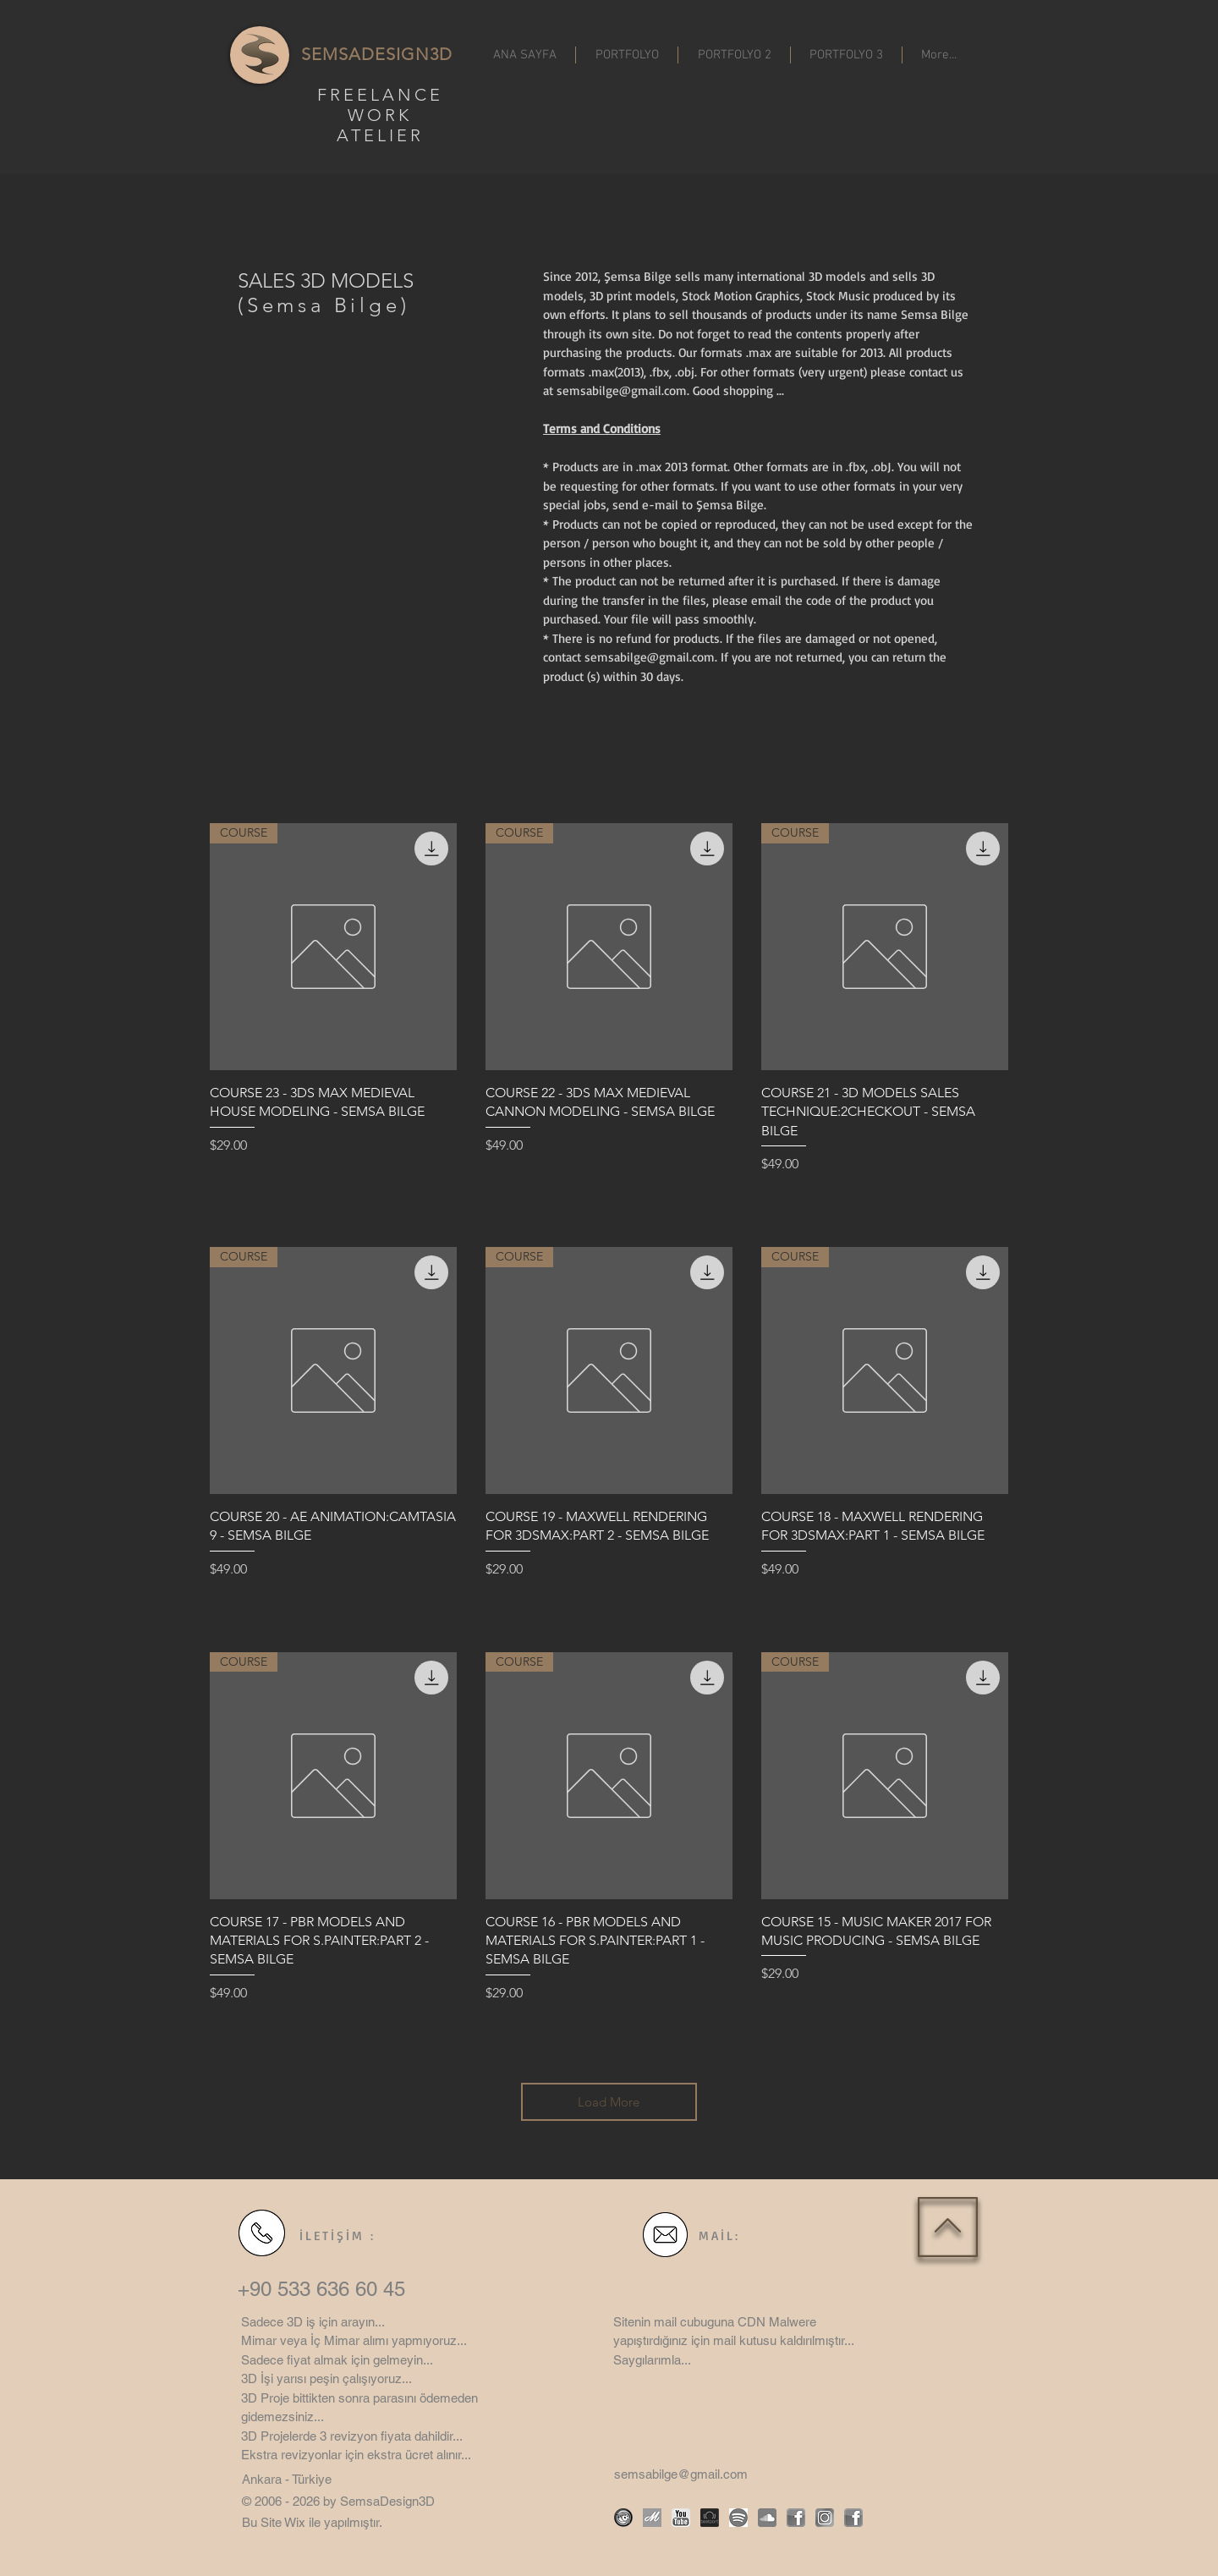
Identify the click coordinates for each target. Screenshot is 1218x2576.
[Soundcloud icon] (767, 2517)
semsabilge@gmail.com (622, 390)
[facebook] (796, 2517)
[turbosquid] (623, 2517)
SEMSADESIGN (365, 54)
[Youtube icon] (681, 2517)
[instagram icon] (824, 2517)
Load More (608, 2102)
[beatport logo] (709, 2517)
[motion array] (652, 2517)
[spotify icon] (738, 2517)
